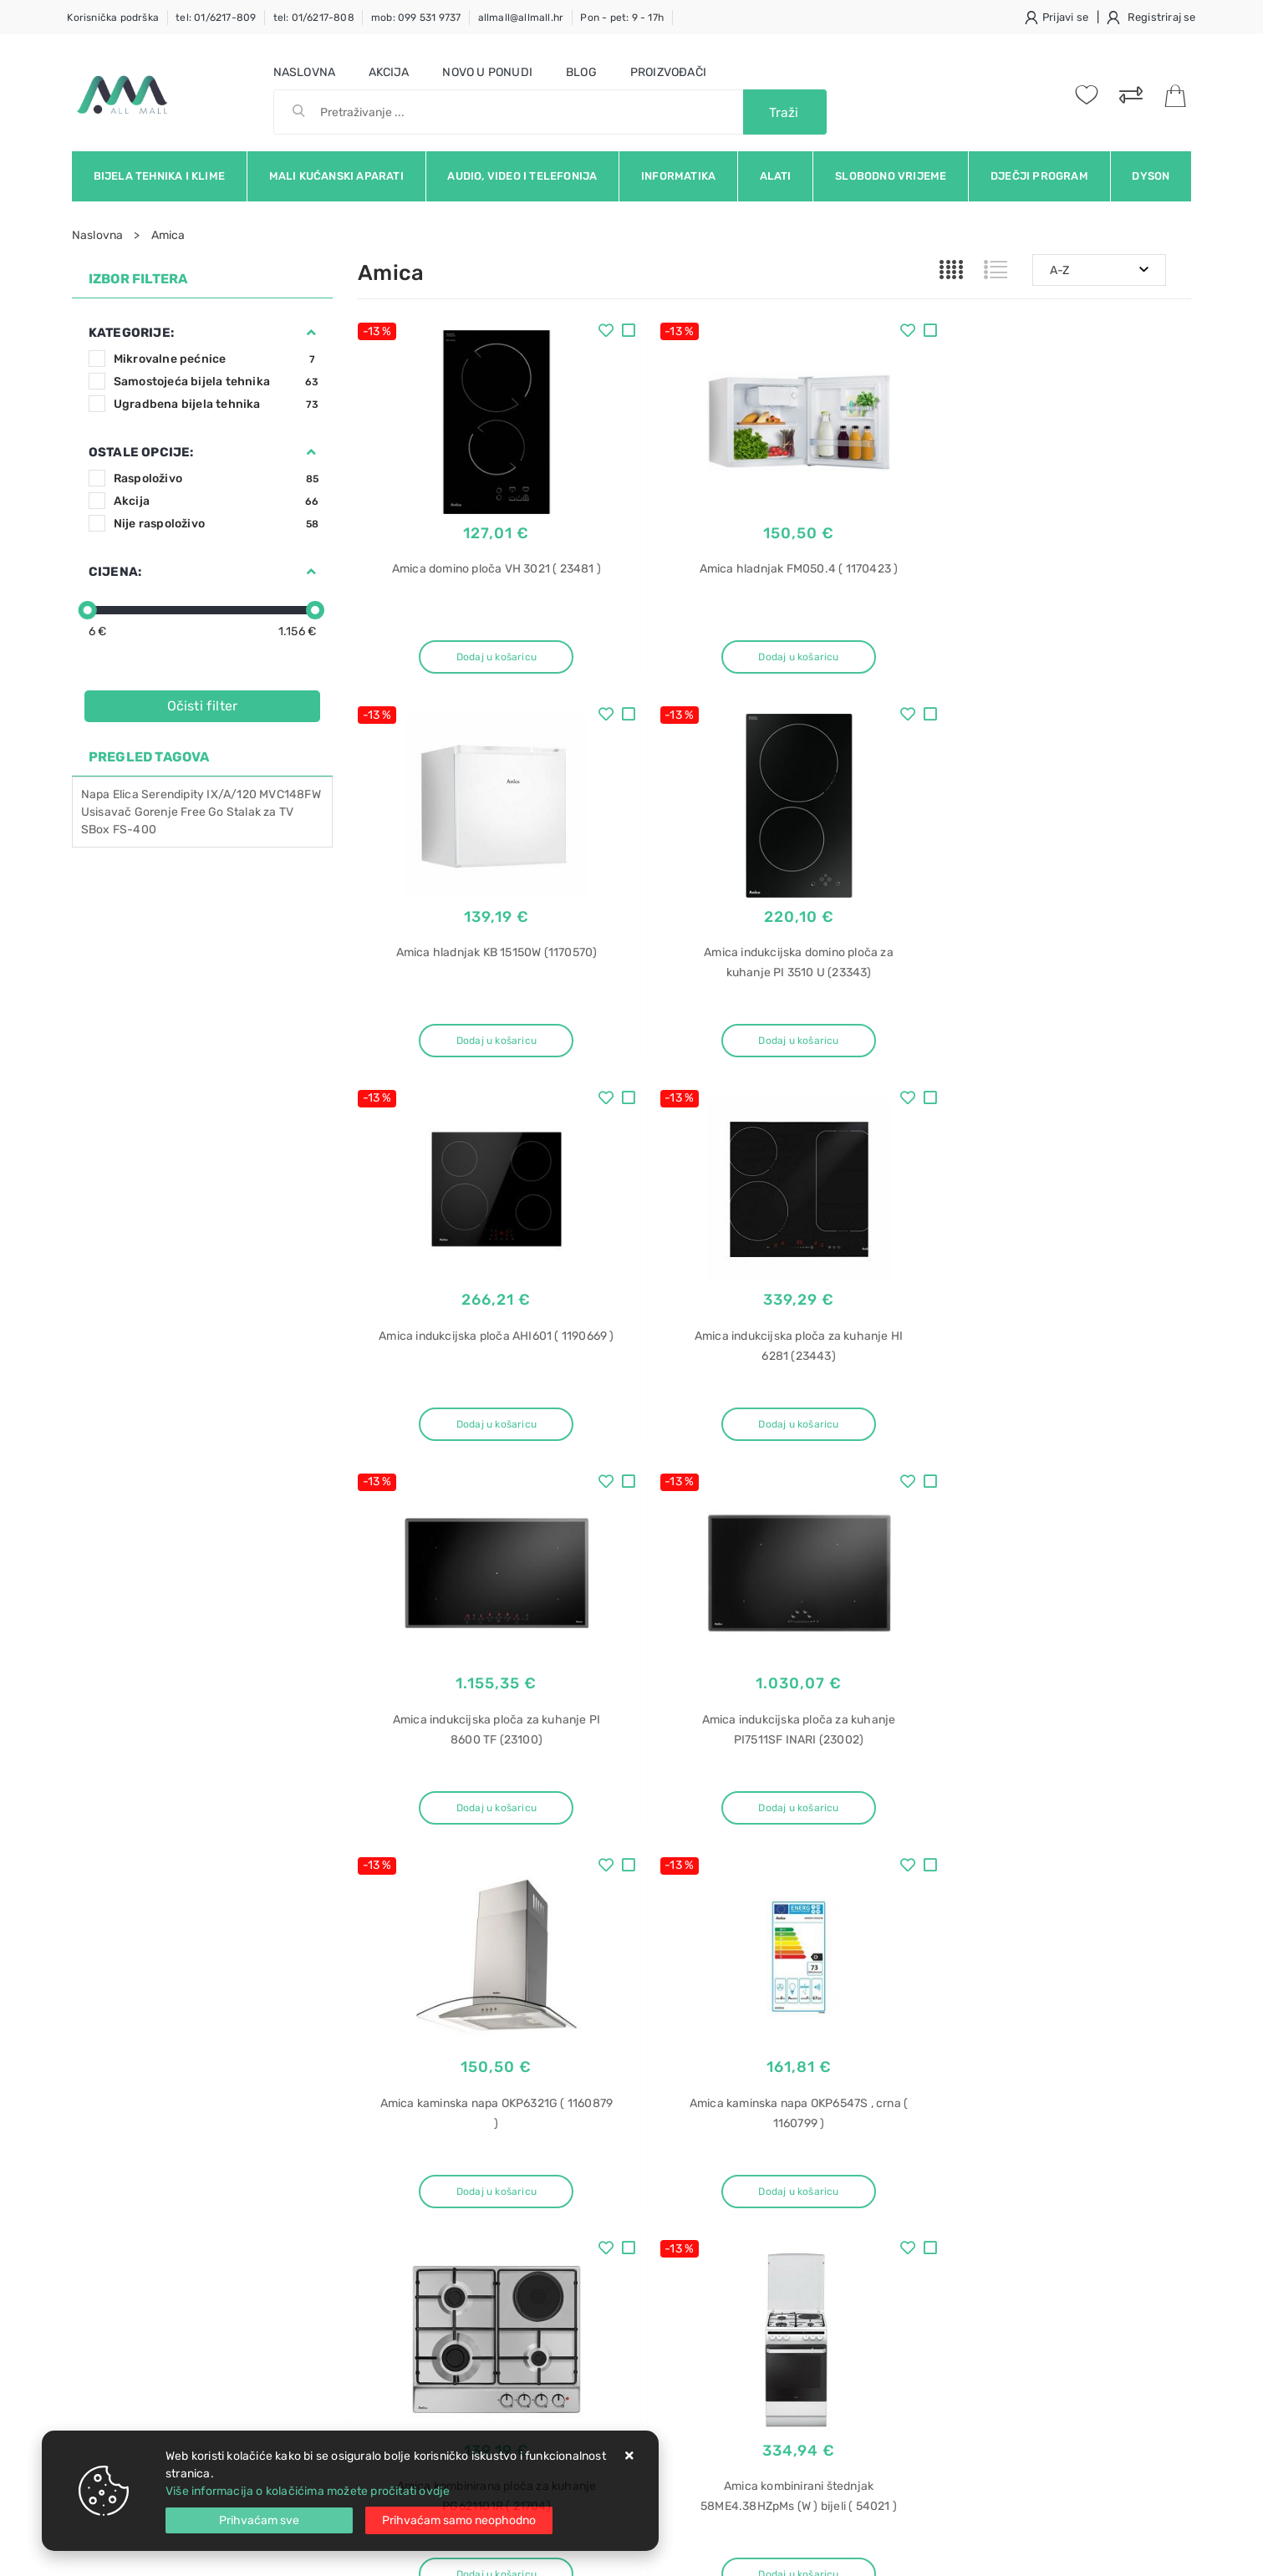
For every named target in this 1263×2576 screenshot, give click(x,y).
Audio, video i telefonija (522, 176)
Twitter (887, 2029)
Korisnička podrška (113, 17)
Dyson (1150, 176)
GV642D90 (961, 2244)
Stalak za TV (260, 812)
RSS (1128, 2029)
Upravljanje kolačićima (420, 2311)
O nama (555, 2160)
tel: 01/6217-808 (313, 17)
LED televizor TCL (979, 2303)
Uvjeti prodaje (396, 2160)
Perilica (951, 2391)
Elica (126, 794)
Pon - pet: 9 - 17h (622, 17)
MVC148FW (290, 794)
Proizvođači (668, 72)
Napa (95, 794)
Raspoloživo (216, 478)
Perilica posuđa (973, 2157)
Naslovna (304, 72)
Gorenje (156, 812)
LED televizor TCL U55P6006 (1010, 2274)
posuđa (951, 2420)
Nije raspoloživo (216, 524)
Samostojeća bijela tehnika (216, 381)
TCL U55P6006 (972, 2362)
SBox (95, 829)
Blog (581, 72)
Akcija (389, 72)
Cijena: (115, 571)
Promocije (563, 2260)
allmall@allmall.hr (521, 17)
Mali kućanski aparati (336, 176)
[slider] (88, 610)
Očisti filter (202, 706)
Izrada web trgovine (1142, 2552)
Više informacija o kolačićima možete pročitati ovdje (308, 2491)
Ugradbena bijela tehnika (216, 404)
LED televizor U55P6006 (998, 2332)
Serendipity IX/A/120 (199, 794)
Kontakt (379, 2185)
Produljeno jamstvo (588, 2210)
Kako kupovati (396, 2210)
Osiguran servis (399, 2285)
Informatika (678, 176)
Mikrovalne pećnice (216, 359)
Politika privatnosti (585, 2185)
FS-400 (134, 829)
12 (872, 1887)
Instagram (974, 2029)
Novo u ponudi (487, 72)
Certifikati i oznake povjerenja (616, 2285)
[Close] (259, 2520)
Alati (776, 176)
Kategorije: (131, 332)
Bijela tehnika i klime (159, 176)
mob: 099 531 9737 (416, 17)
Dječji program (1039, 176)
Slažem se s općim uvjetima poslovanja (226, 2075)
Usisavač (106, 812)
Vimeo (1059, 2029)
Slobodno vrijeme (890, 176)
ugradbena (961, 2186)
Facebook (802, 2029)
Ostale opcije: (141, 452)
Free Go (202, 812)
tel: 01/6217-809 (216, 17)
